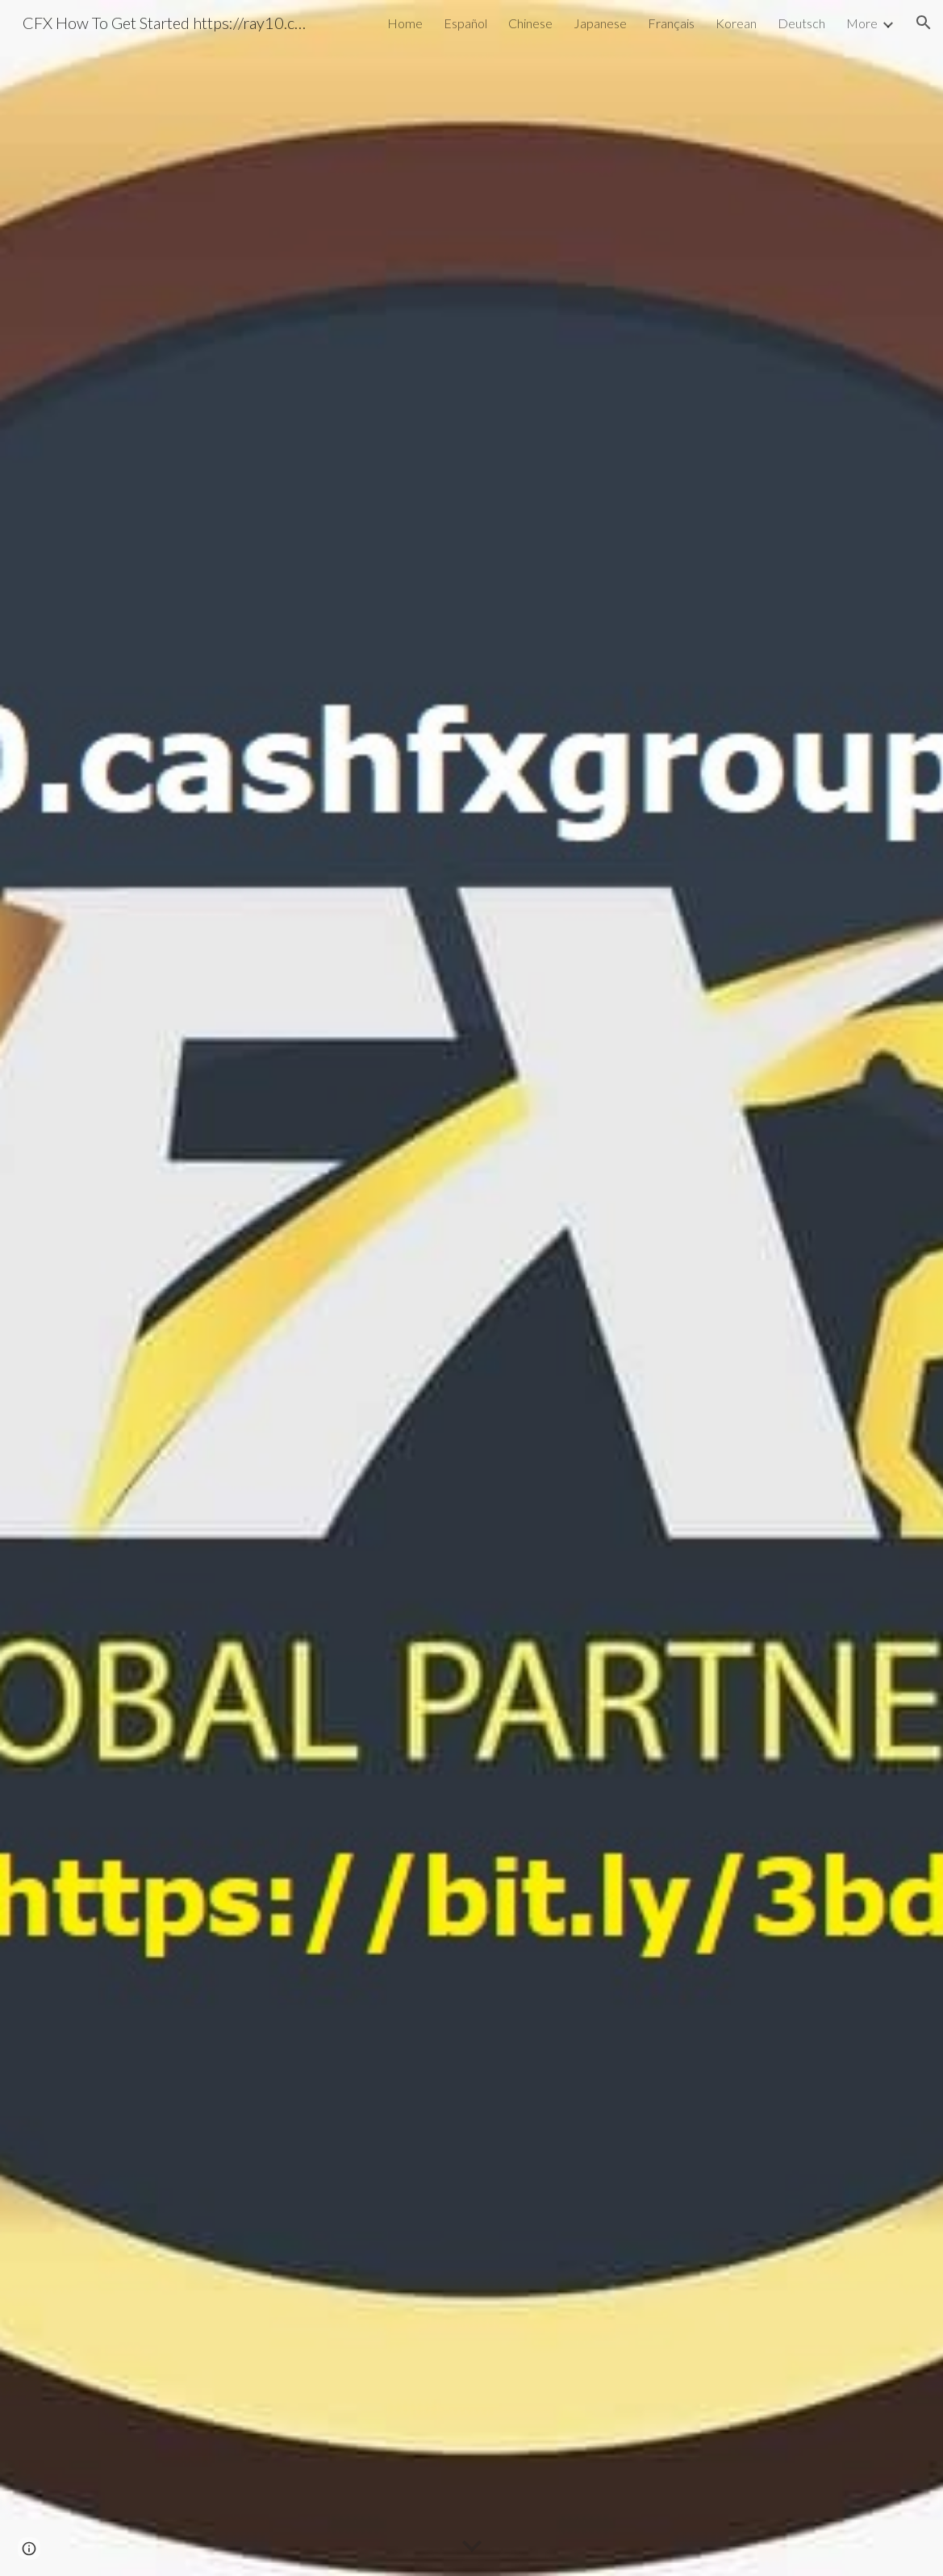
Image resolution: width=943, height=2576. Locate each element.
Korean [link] (736, 23)
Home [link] (405, 23)
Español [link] (465, 23)
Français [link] (671, 23)
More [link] (862, 23)
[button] (923, 22)
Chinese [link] (530, 23)
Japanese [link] (600, 23)
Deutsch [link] (801, 23)
